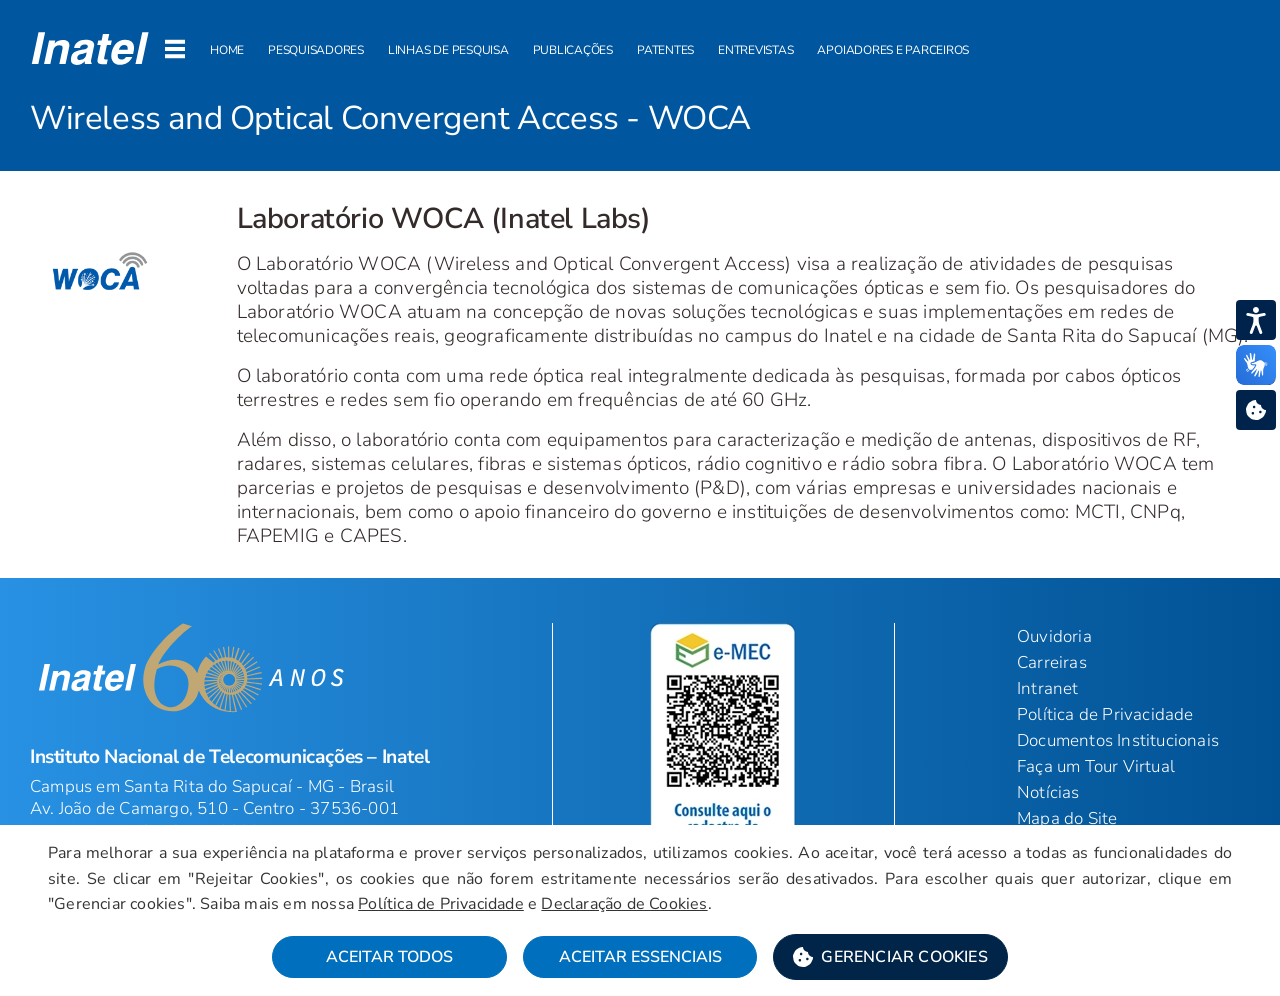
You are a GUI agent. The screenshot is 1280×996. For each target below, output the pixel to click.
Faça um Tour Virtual (1096, 766)
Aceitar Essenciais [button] (640, 957)
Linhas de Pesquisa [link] (448, 50)
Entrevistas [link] (755, 50)
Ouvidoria (1054, 636)
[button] (90, 48)
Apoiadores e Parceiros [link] (893, 50)
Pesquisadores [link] (316, 50)
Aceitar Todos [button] (389, 957)
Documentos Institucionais (1118, 740)
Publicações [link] (573, 50)
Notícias (1048, 792)
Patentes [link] (665, 50)
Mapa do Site (1067, 818)
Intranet (1048, 688)
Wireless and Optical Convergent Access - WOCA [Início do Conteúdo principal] (390, 118)
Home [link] (227, 50)
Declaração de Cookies (624, 904)
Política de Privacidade (1105, 714)
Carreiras (1052, 662)
